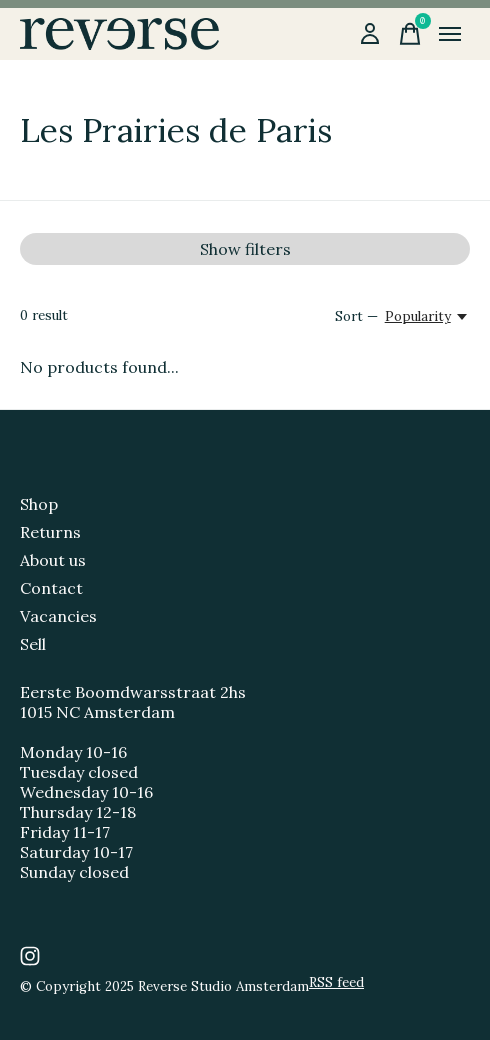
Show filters (245, 249)
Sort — (356, 316)
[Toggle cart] (410, 34)
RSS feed (336, 982)
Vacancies (58, 616)
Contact (51, 588)
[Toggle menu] (450, 34)
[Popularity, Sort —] (427, 316)
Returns (50, 532)
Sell (33, 644)
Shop (39, 504)
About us (53, 560)
